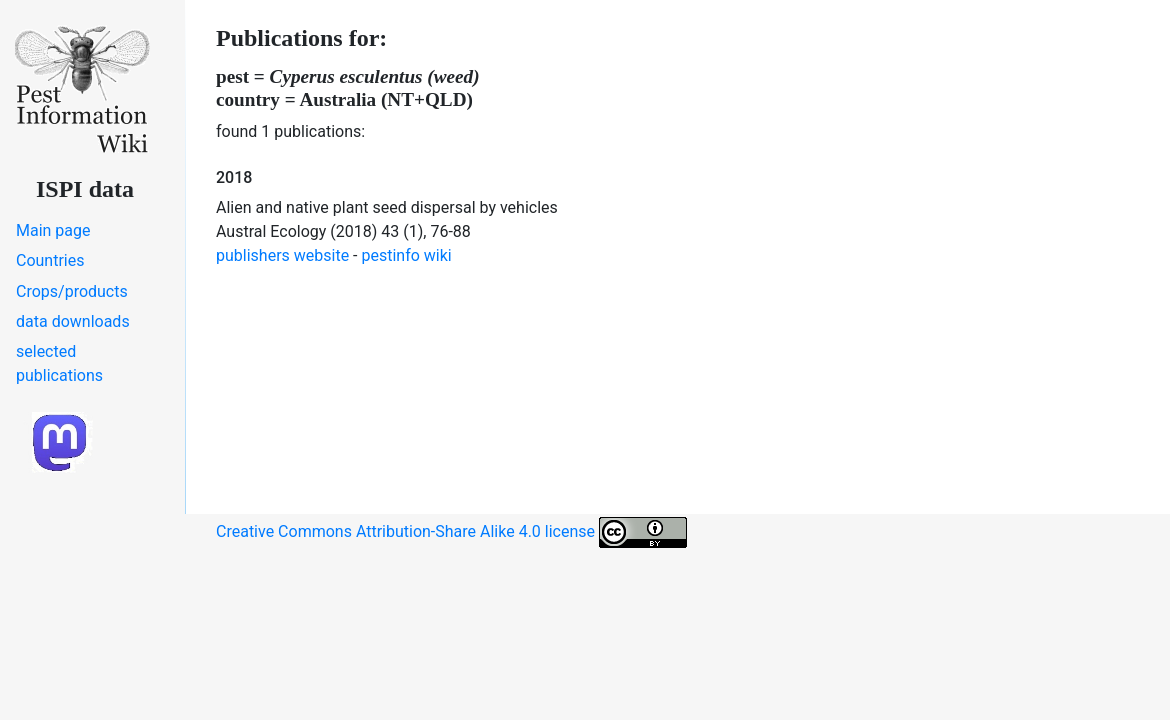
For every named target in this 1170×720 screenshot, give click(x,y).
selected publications (59, 363)
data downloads (73, 321)
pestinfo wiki (407, 255)
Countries (50, 260)
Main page (53, 230)
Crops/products (72, 291)
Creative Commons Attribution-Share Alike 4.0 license (451, 532)
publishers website (282, 255)
